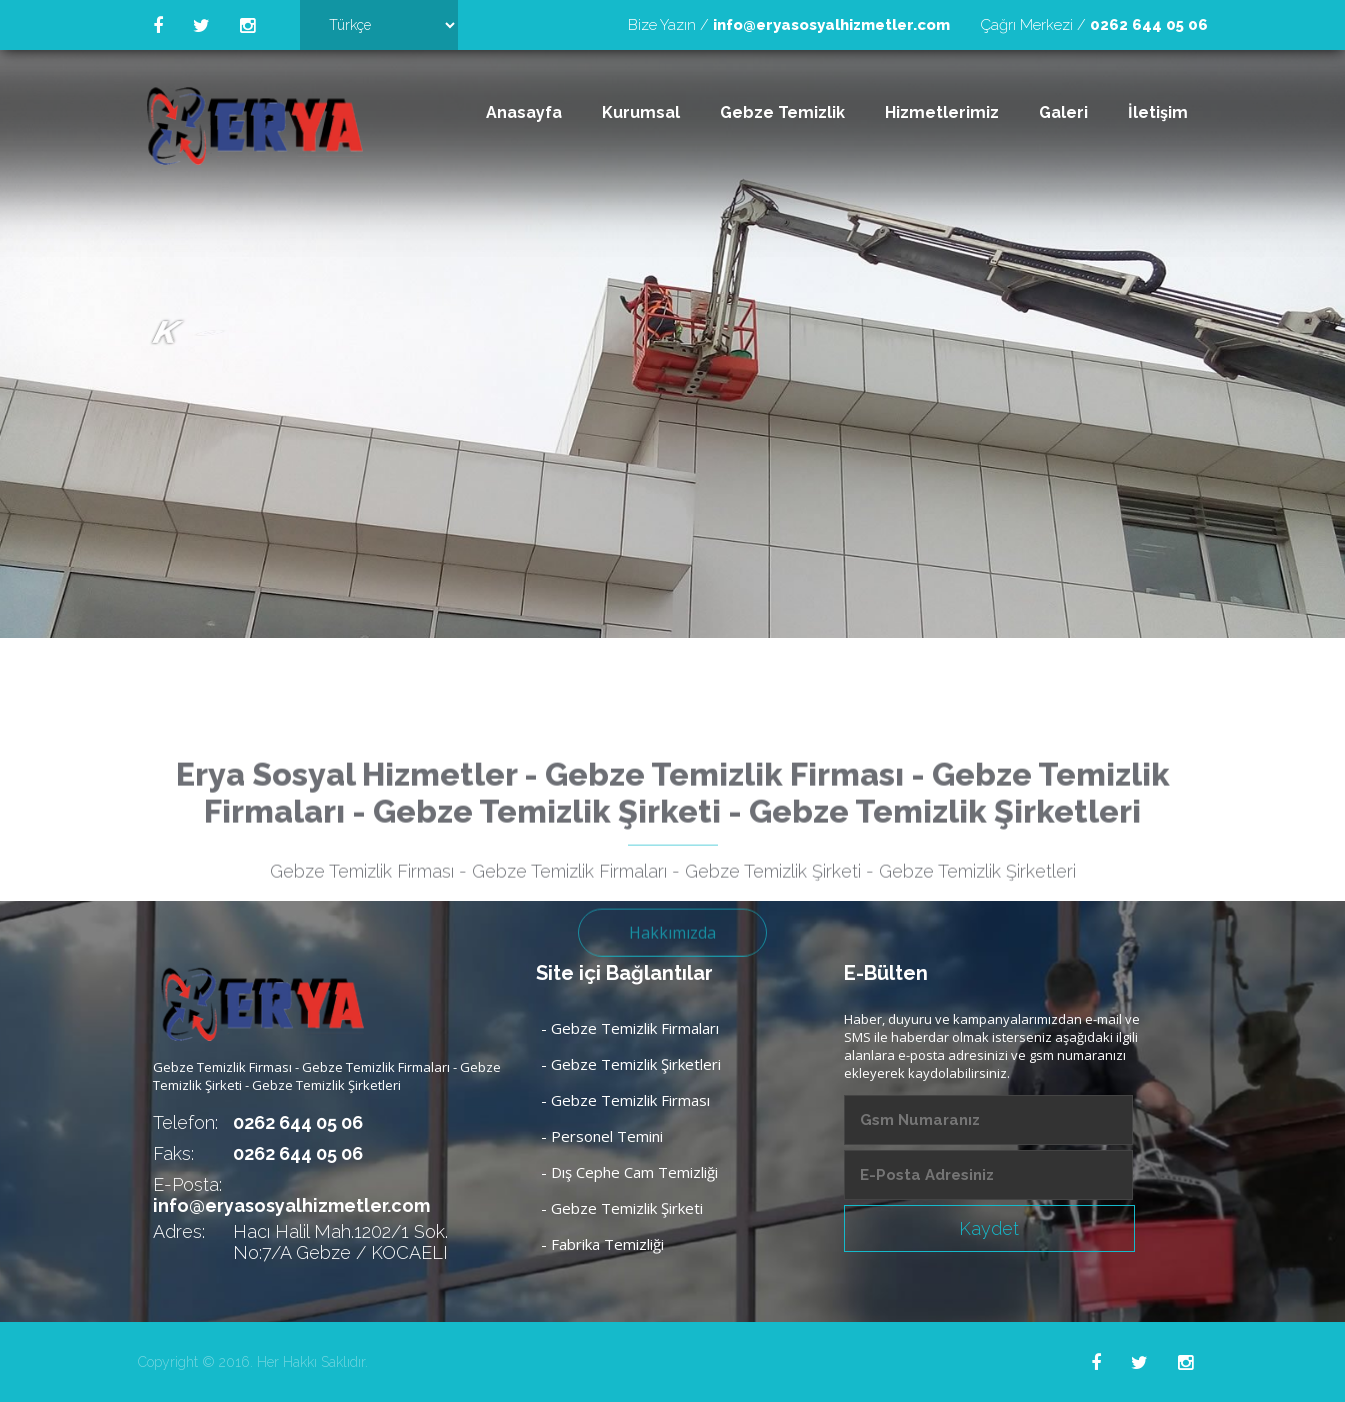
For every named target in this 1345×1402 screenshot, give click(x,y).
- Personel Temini (602, 1136)
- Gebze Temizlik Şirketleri (631, 1064)
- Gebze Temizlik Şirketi (622, 1208)
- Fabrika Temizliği (602, 1244)
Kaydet (989, 1228)
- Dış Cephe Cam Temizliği (629, 1172)
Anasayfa (524, 112)
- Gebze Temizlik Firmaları (630, 1028)
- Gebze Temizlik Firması (625, 1100)
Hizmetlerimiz (942, 112)
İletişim (1158, 112)
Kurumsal (641, 112)
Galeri (1063, 112)
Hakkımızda (672, 983)
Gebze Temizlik (782, 112)
